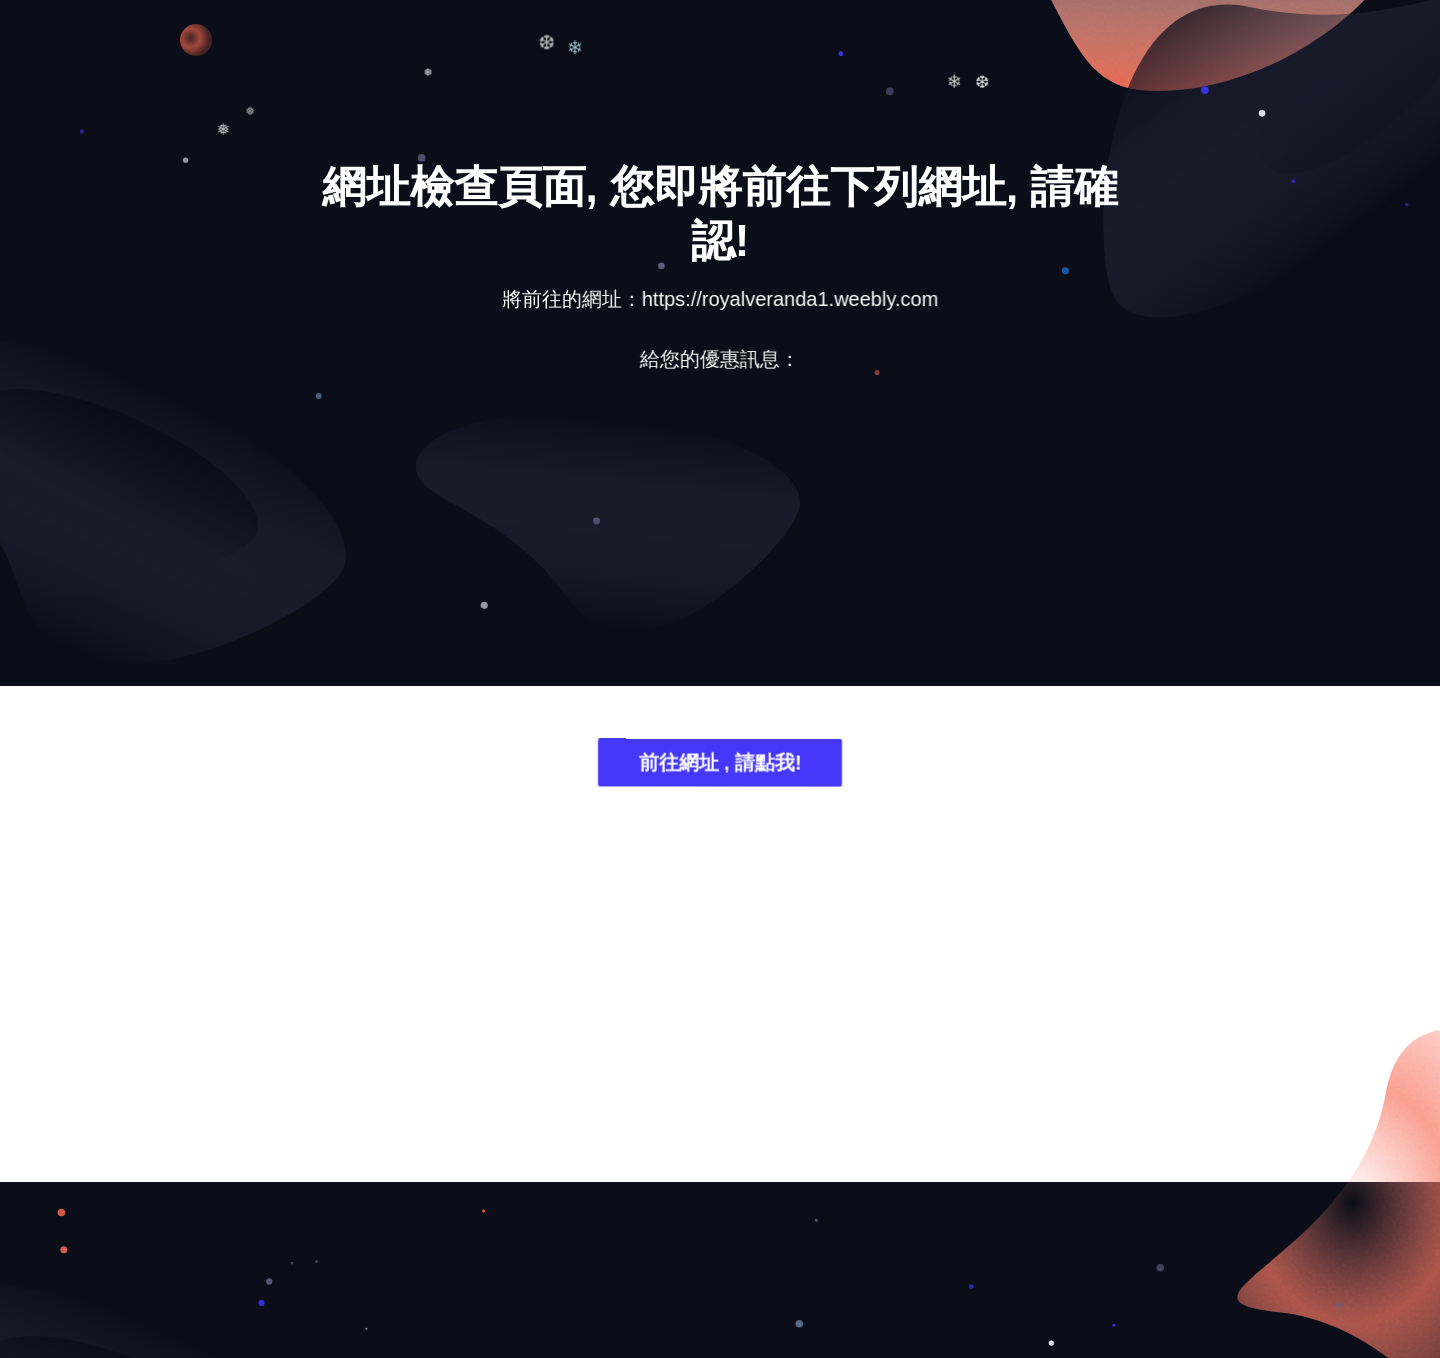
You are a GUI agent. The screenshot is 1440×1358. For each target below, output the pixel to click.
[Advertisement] (720, 545)
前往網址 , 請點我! (719, 766)
